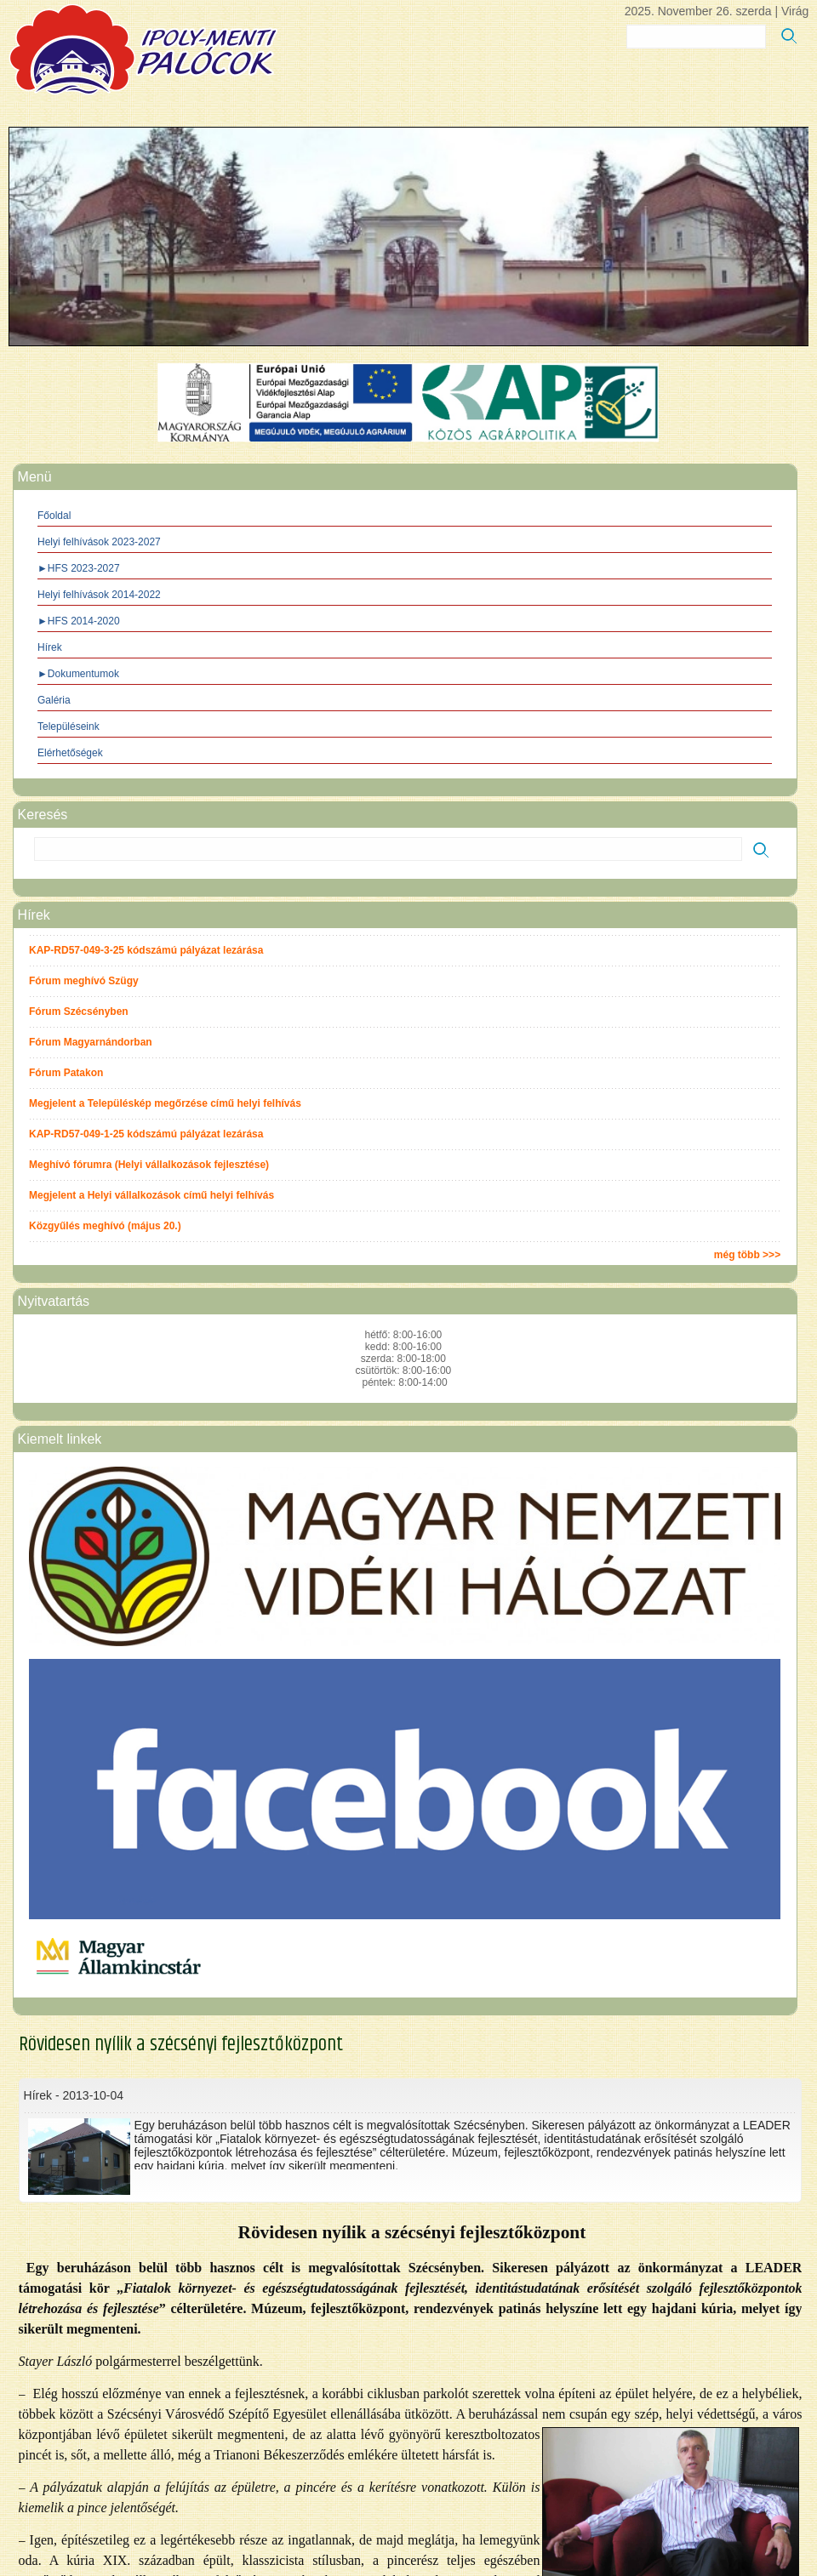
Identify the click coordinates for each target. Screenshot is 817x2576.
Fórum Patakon (66, 1073)
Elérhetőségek (70, 753)
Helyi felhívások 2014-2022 (99, 595)
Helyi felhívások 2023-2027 (99, 542)
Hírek (49, 647)
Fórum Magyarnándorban (90, 1042)
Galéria (54, 700)
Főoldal (54, 515)
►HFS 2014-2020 (78, 621)
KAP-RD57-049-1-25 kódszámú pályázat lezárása (146, 1134)
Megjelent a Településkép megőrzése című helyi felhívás (165, 1103)
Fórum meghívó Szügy (84, 981)
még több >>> (747, 1255)
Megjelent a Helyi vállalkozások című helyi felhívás (151, 1195)
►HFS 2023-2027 (78, 568)
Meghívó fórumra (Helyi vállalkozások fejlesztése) (149, 1165)
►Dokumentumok (78, 674)
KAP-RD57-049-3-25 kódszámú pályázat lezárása (146, 950)
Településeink (68, 726)
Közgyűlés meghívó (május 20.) (105, 1226)
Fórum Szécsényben (79, 1011)
